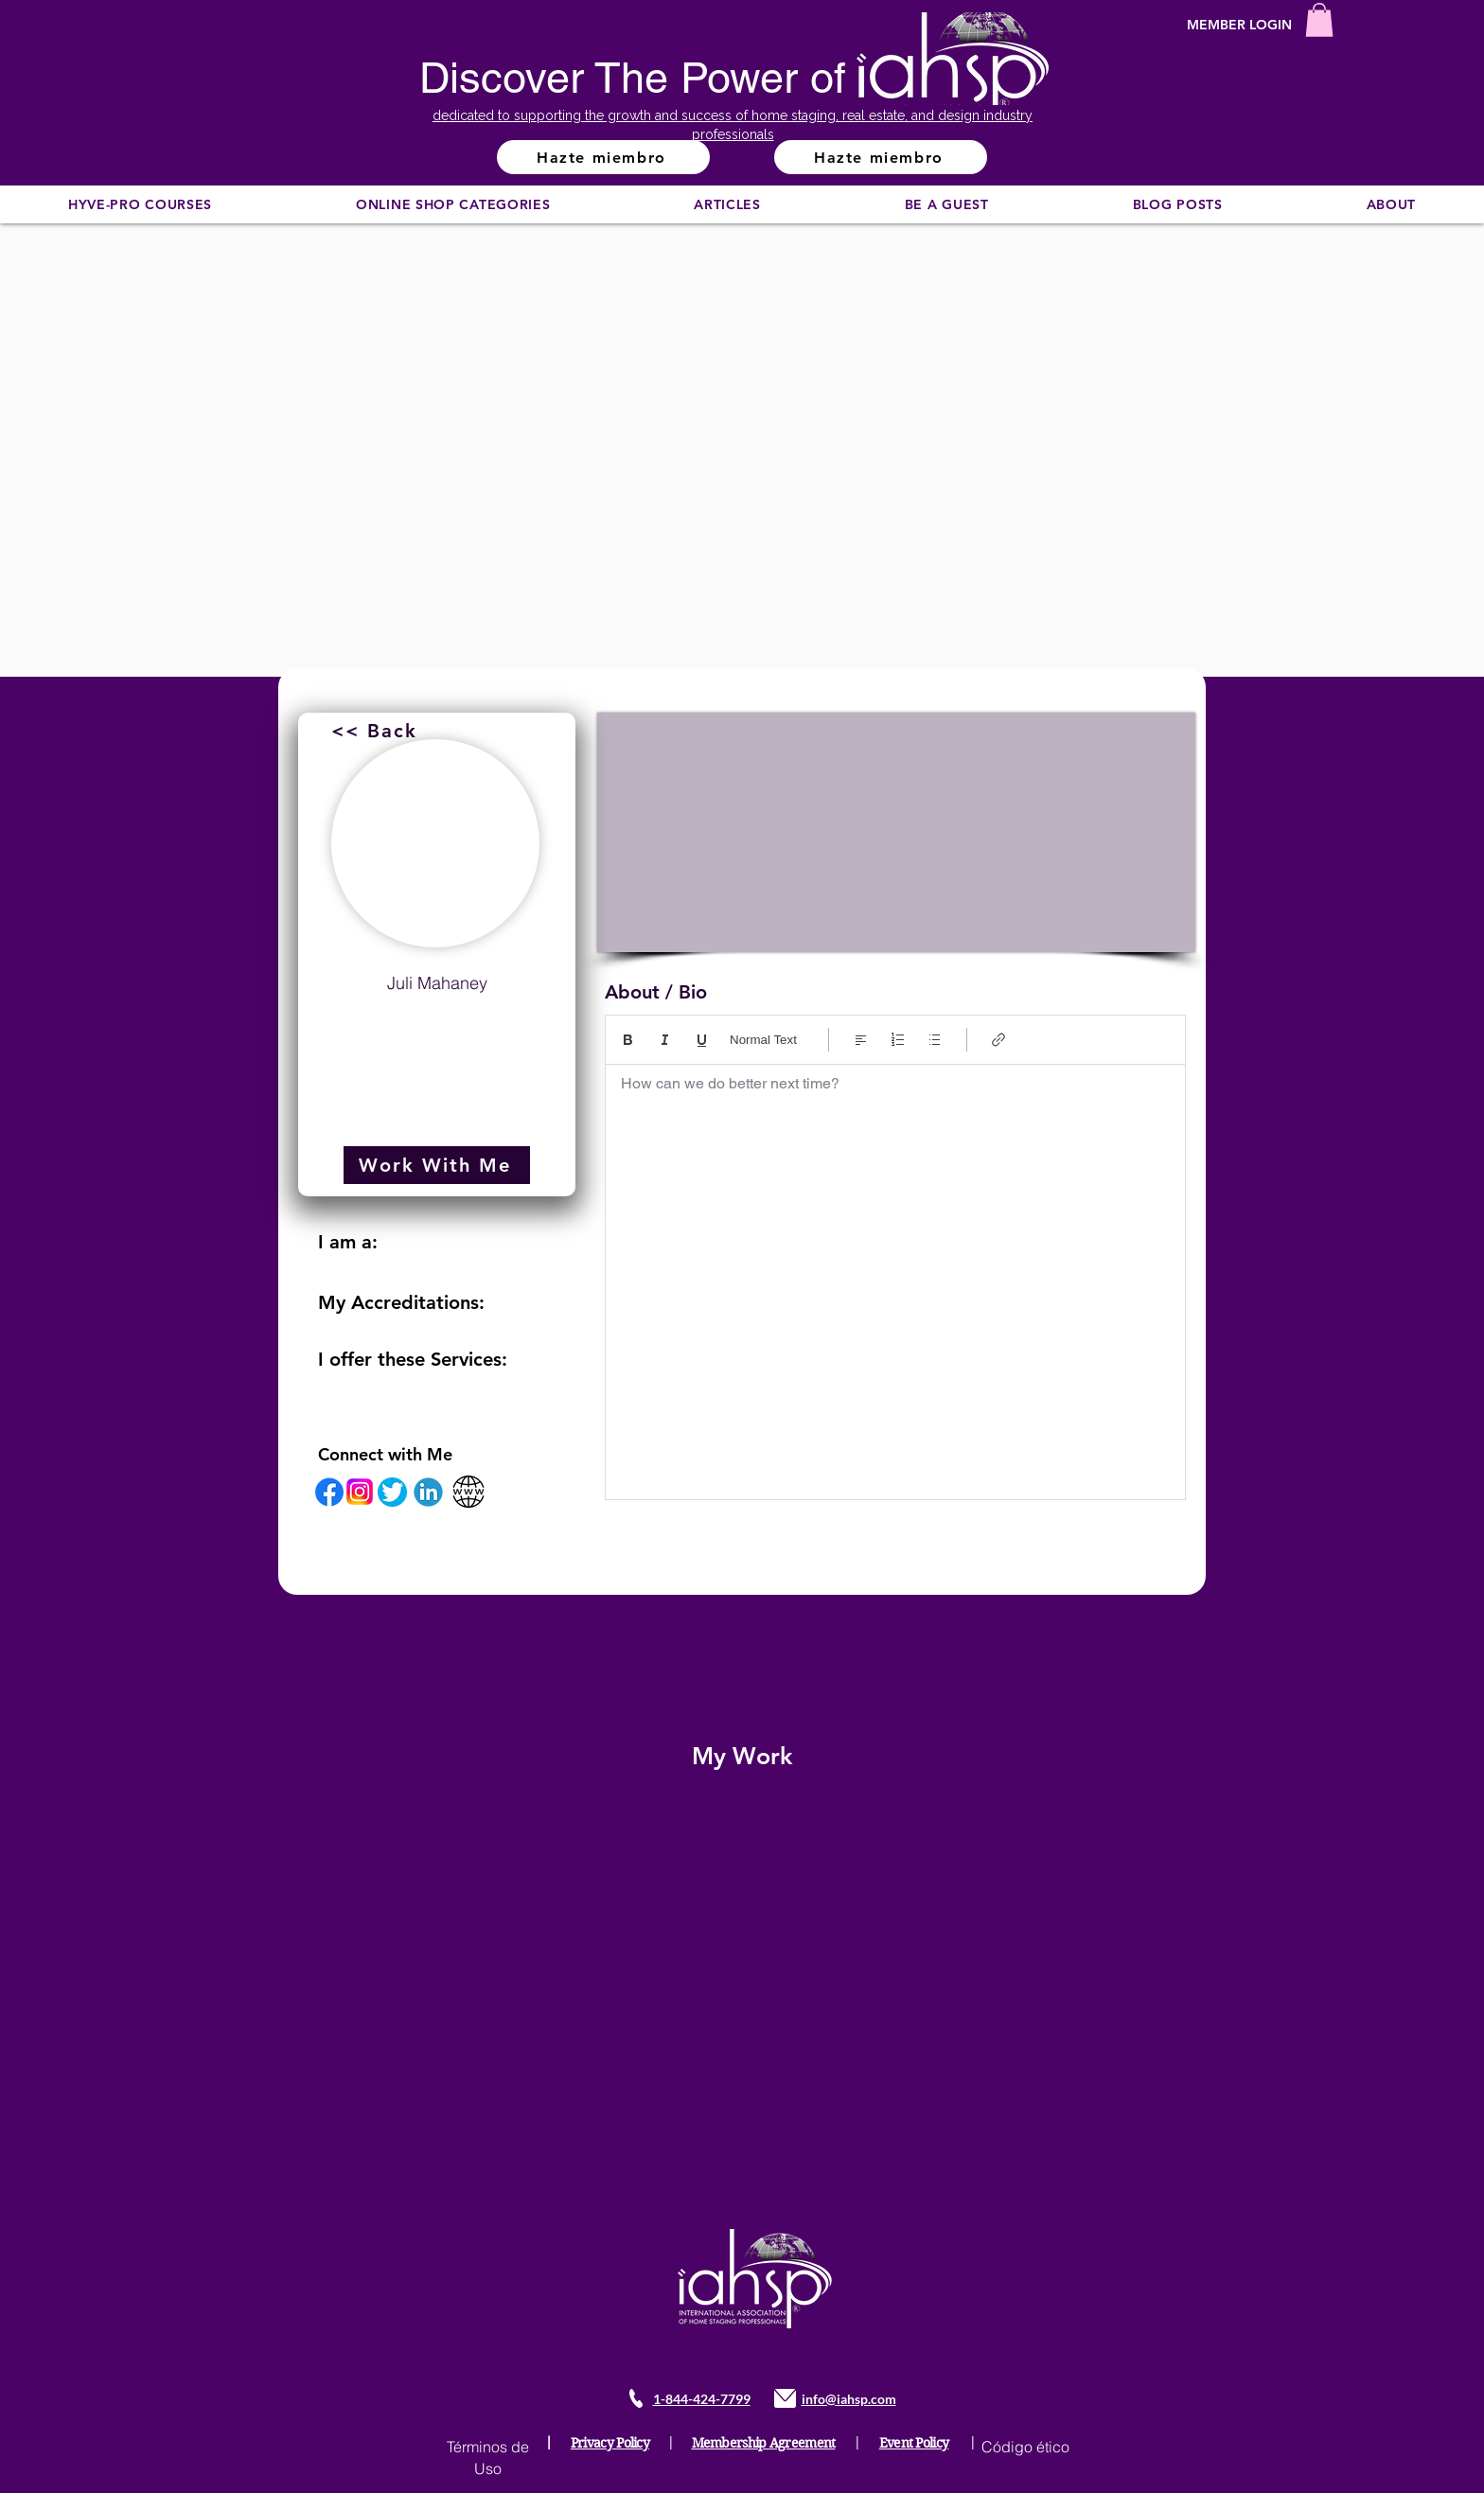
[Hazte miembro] (603, 157)
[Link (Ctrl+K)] (999, 1039)
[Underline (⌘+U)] (702, 1039)
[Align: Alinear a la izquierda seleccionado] (860, 1039)
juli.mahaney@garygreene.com (437, 1028)
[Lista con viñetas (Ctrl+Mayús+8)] (934, 1039)
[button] (1319, 20)
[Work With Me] (437, 1165)
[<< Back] (376, 730)
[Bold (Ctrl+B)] (628, 1039)
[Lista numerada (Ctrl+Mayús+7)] (897, 1039)
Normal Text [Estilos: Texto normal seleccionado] (763, 1040)
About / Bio (656, 991)
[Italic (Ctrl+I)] (665, 1039)
